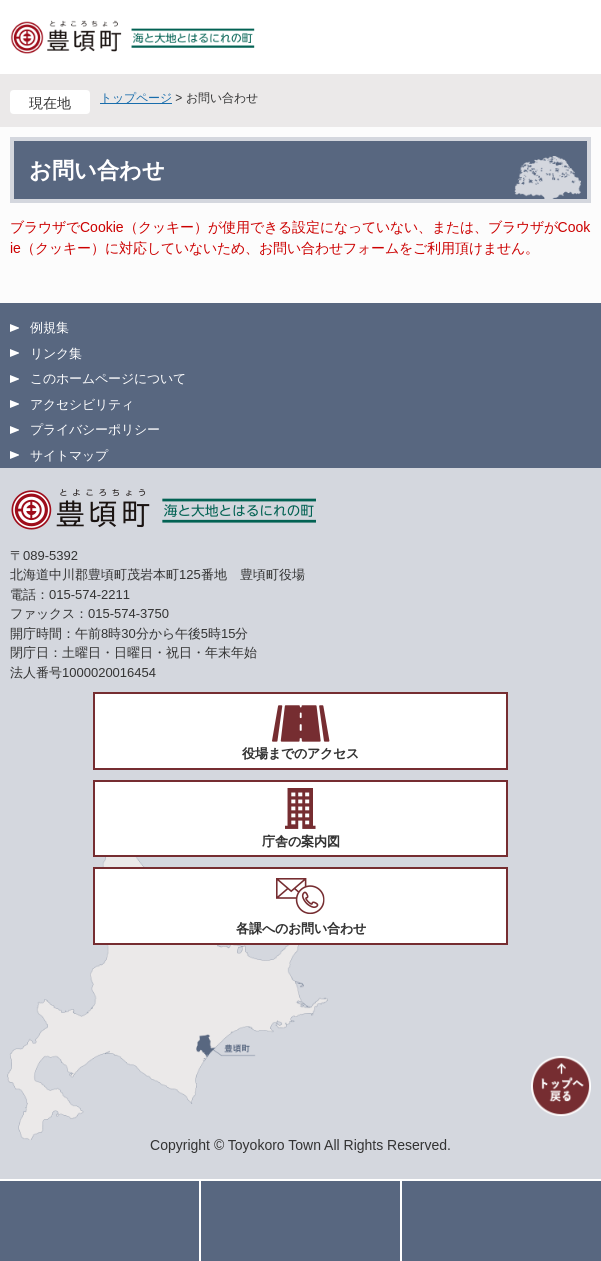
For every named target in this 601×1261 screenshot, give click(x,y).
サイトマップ (69, 455)
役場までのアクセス (300, 753)
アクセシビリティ (82, 404)
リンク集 (56, 353)
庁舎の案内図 (301, 841)
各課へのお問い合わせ (301, 928)
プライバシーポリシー (95, 429)
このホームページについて (108, 378)
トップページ (136, 98)
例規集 (49, 327)
